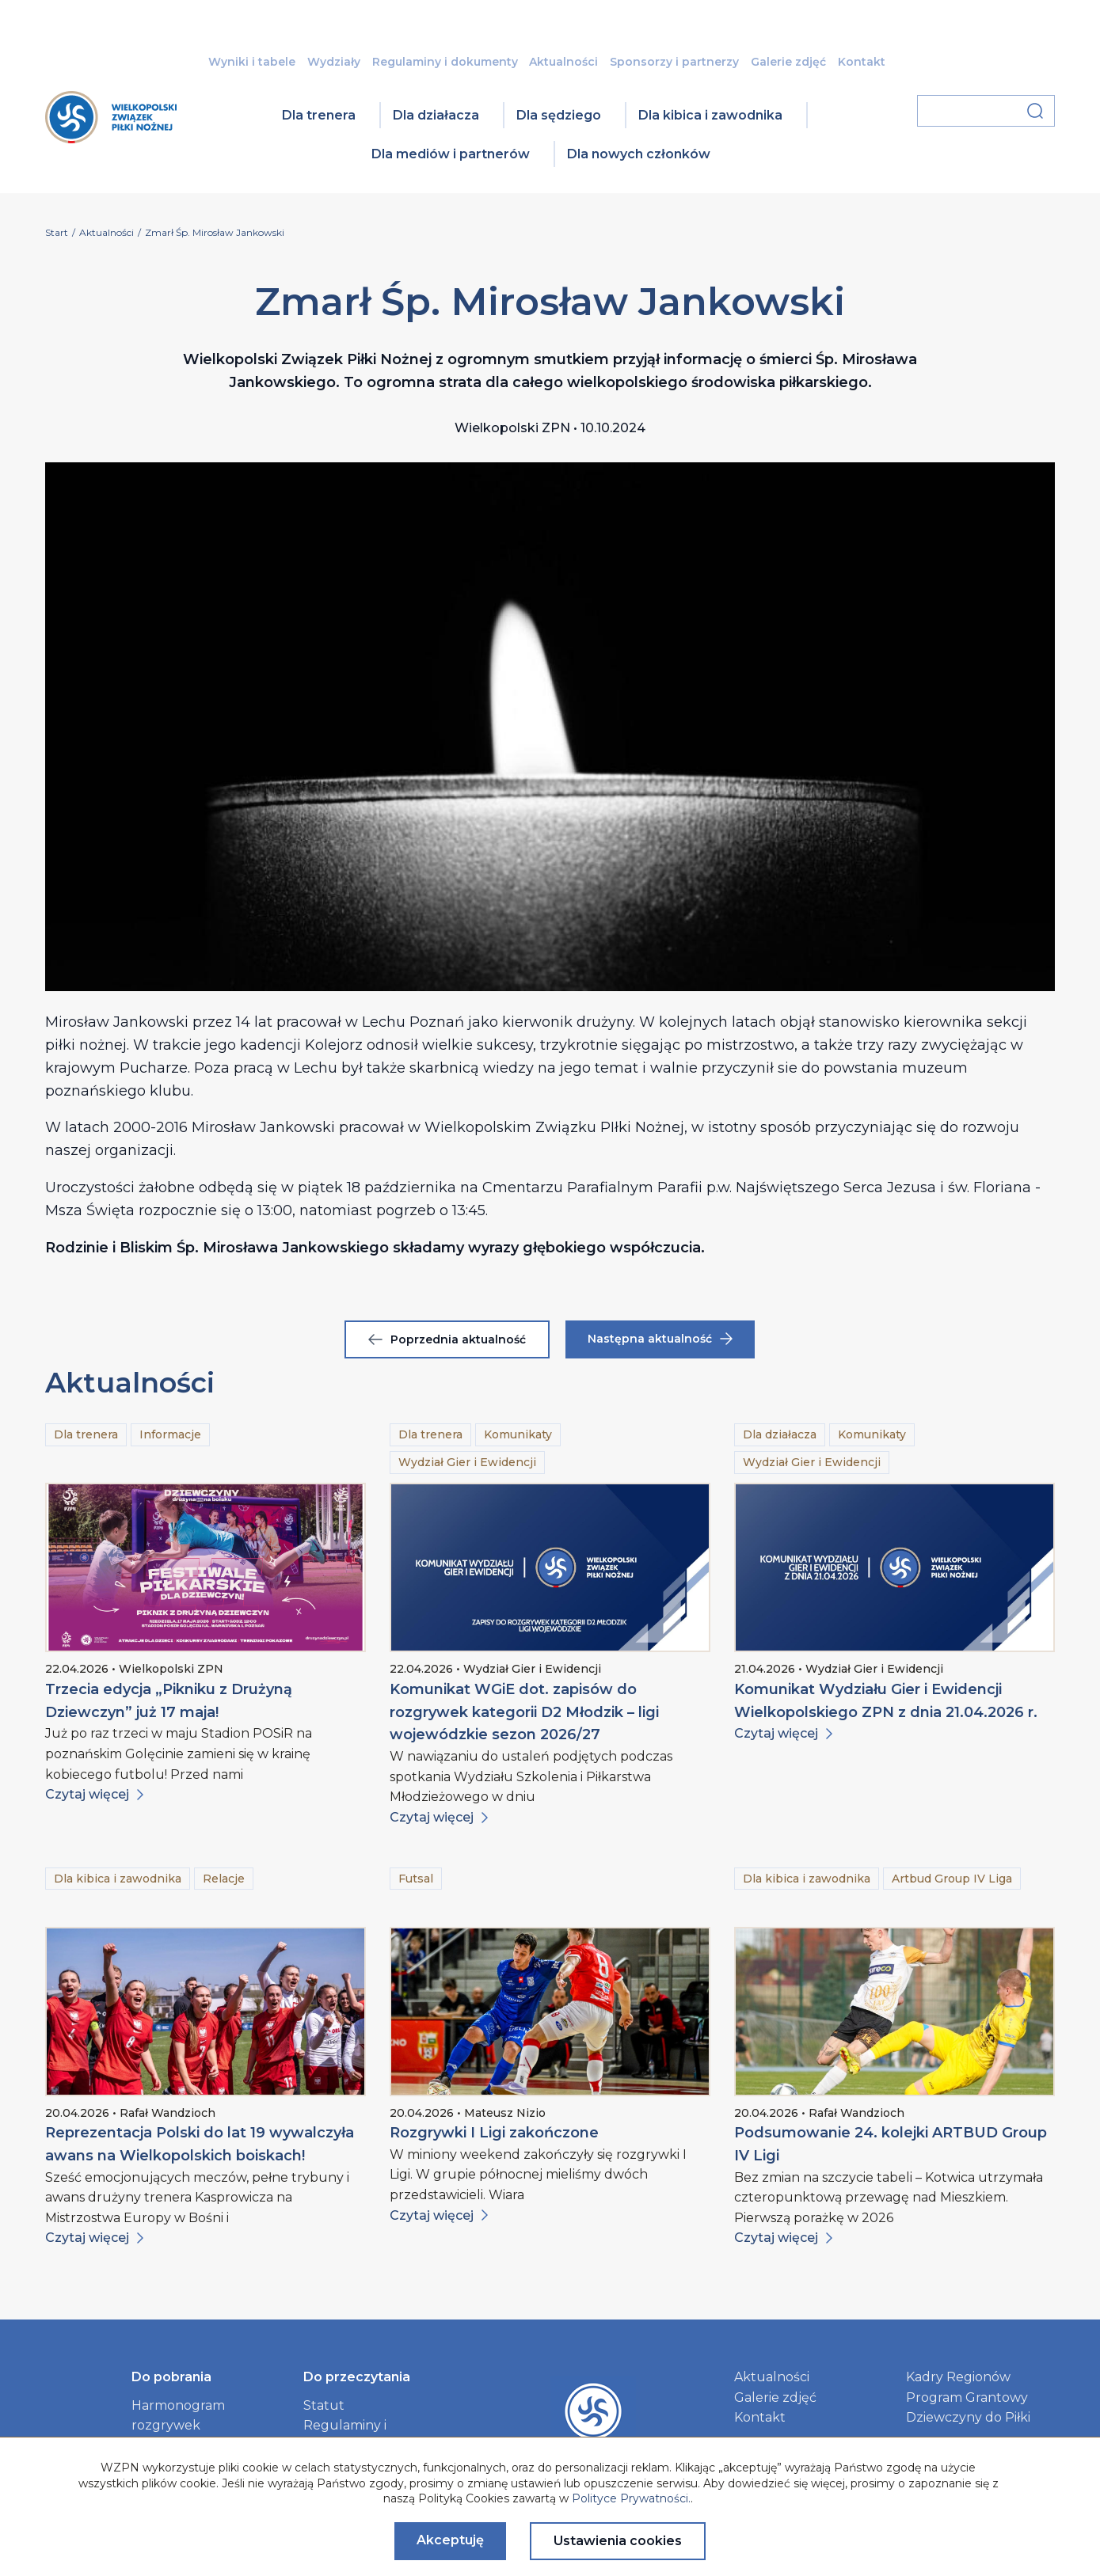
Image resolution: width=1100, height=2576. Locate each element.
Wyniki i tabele (251, 62)
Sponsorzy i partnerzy (674, 62)
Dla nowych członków (638, 153)
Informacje (170, 1434)
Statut (323, 2405)
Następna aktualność (660, 1339)
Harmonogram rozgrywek (178, 2416)
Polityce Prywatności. (631, 2498)
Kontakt (861, 62)
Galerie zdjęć (788, 62)
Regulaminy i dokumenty (445, 62)
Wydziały (333, 62)
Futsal (415, 1878)
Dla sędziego (558, 115)
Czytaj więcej (94, 1794)
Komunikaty (518, 1434)
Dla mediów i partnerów (450, 153)
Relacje (224, 1878)
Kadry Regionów (958, 2376)
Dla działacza (436, 115)
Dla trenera (319, 115)
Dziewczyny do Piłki (968, 2417)
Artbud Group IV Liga (952, 1878)
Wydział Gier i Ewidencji (467, 1462)
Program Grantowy (967, 2397)
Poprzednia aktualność (447, 1339)
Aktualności (563, 62)
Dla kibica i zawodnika (710, 115)
